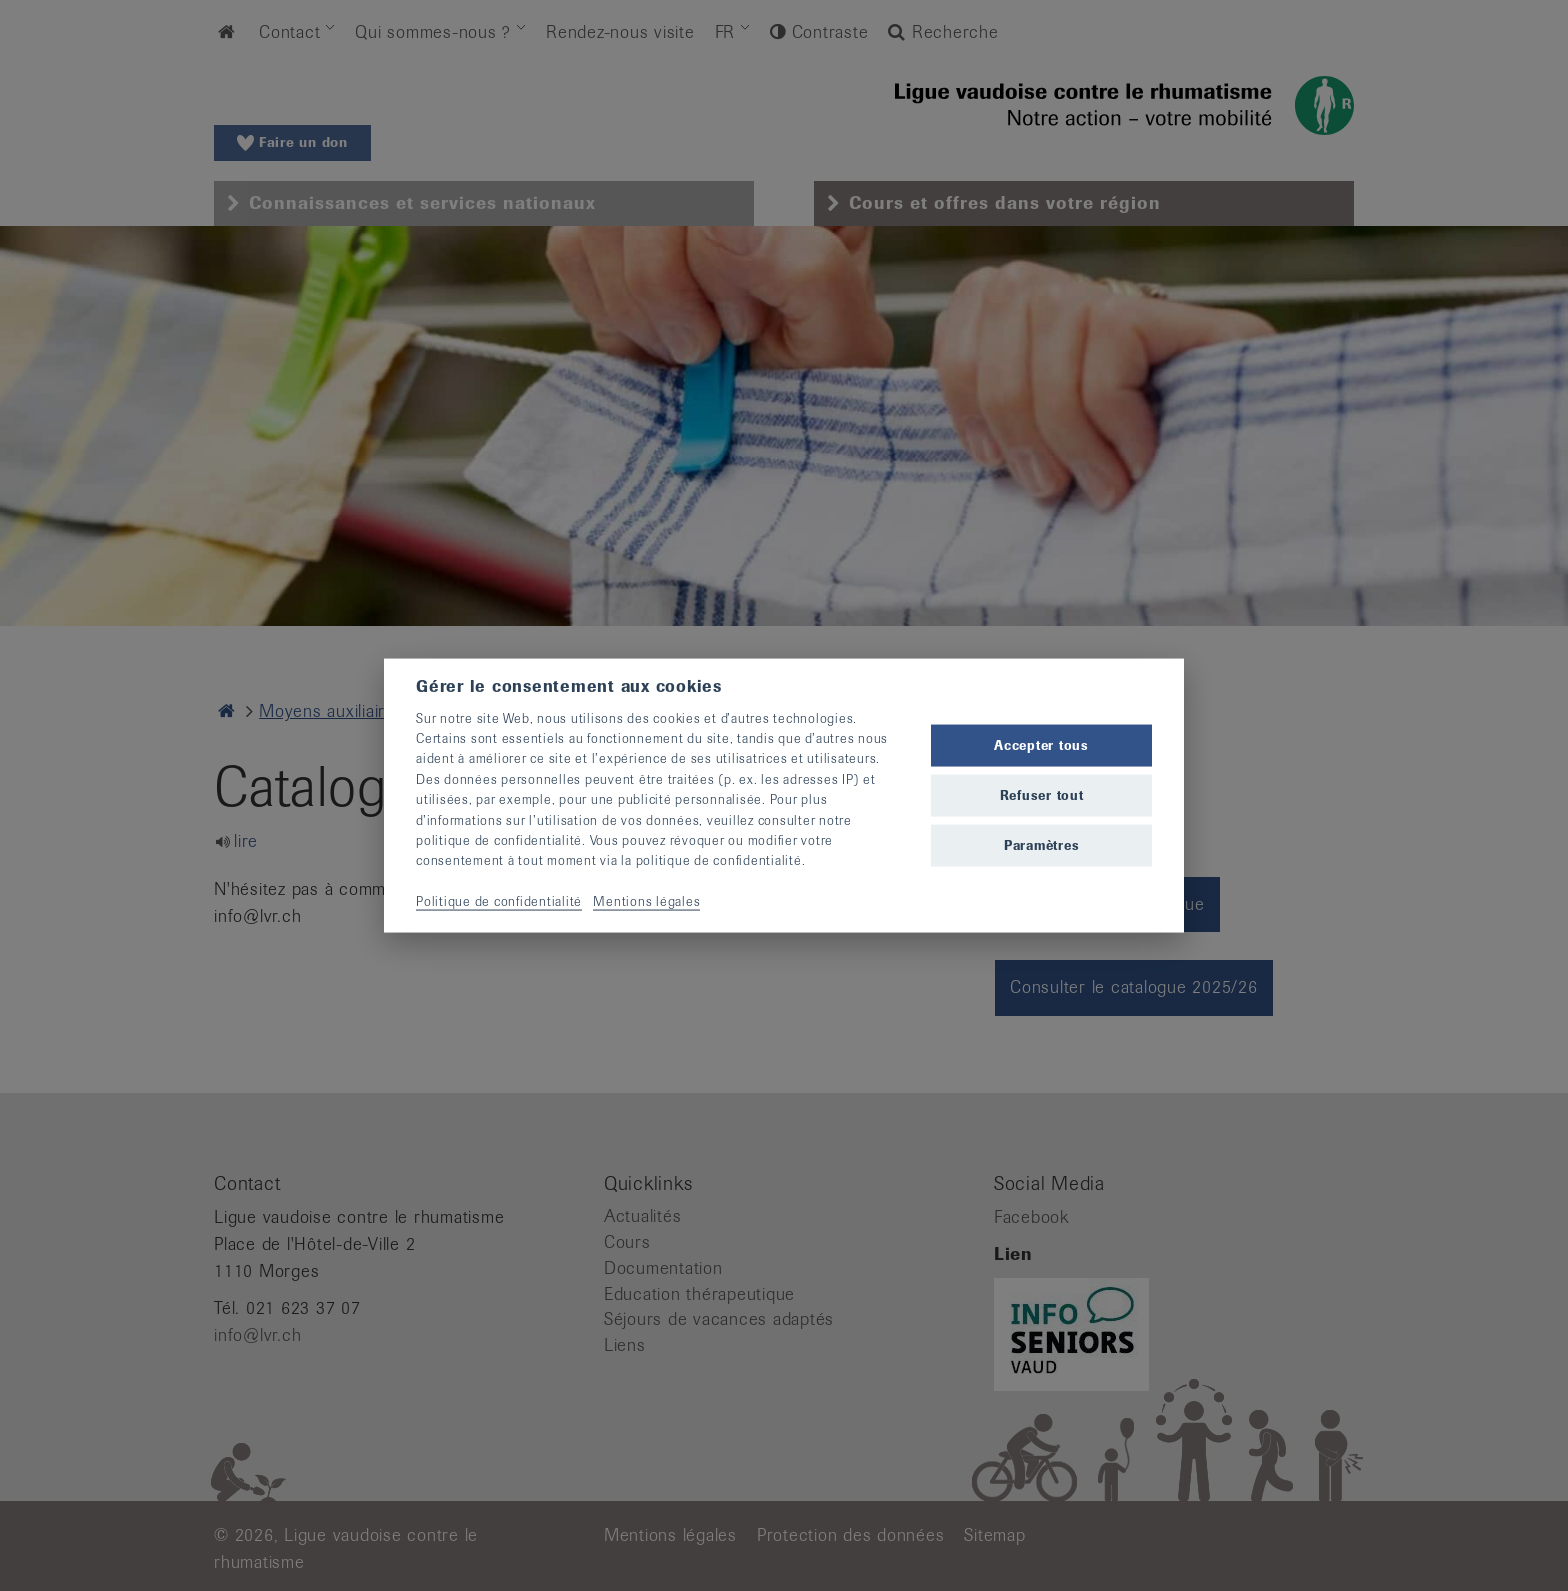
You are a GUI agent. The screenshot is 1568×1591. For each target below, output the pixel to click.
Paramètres (1042, 845)
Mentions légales (646, 901)
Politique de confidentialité (499, 901)
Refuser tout (1042, 795)
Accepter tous (1041, 744)
